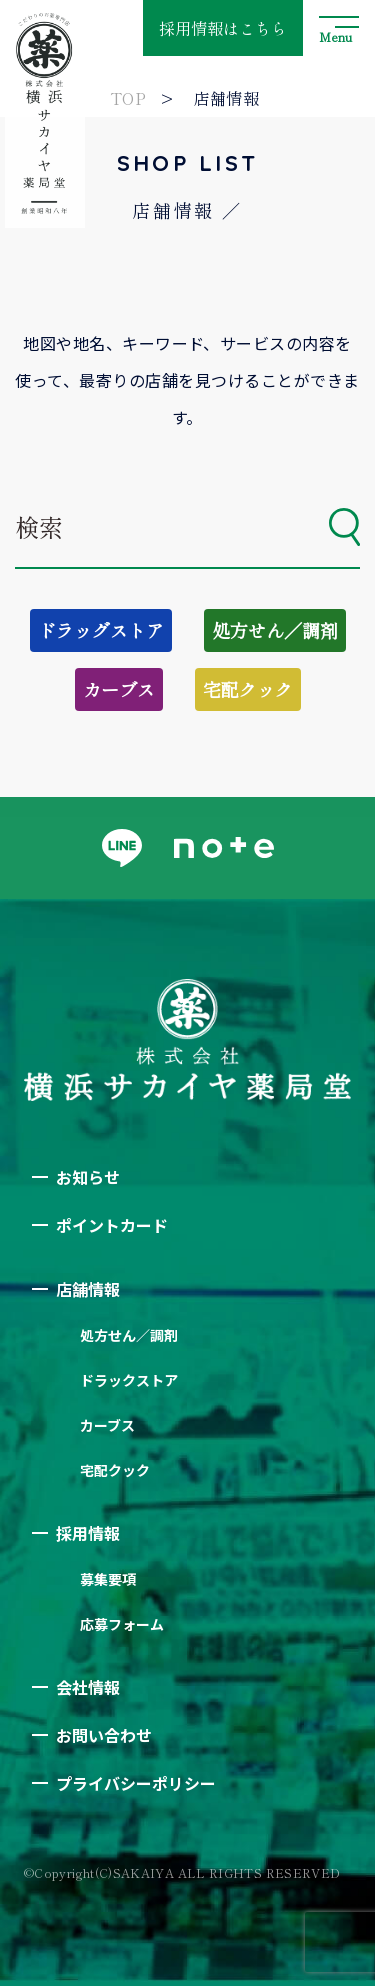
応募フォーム (122, 1624)
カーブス (119, 689)
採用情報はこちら (223, 28)
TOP (128, 98)
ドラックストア (129, 1380)
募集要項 (108, 1579)
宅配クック (248, 689)
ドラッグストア (101, 630)
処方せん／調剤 (275, 630)
